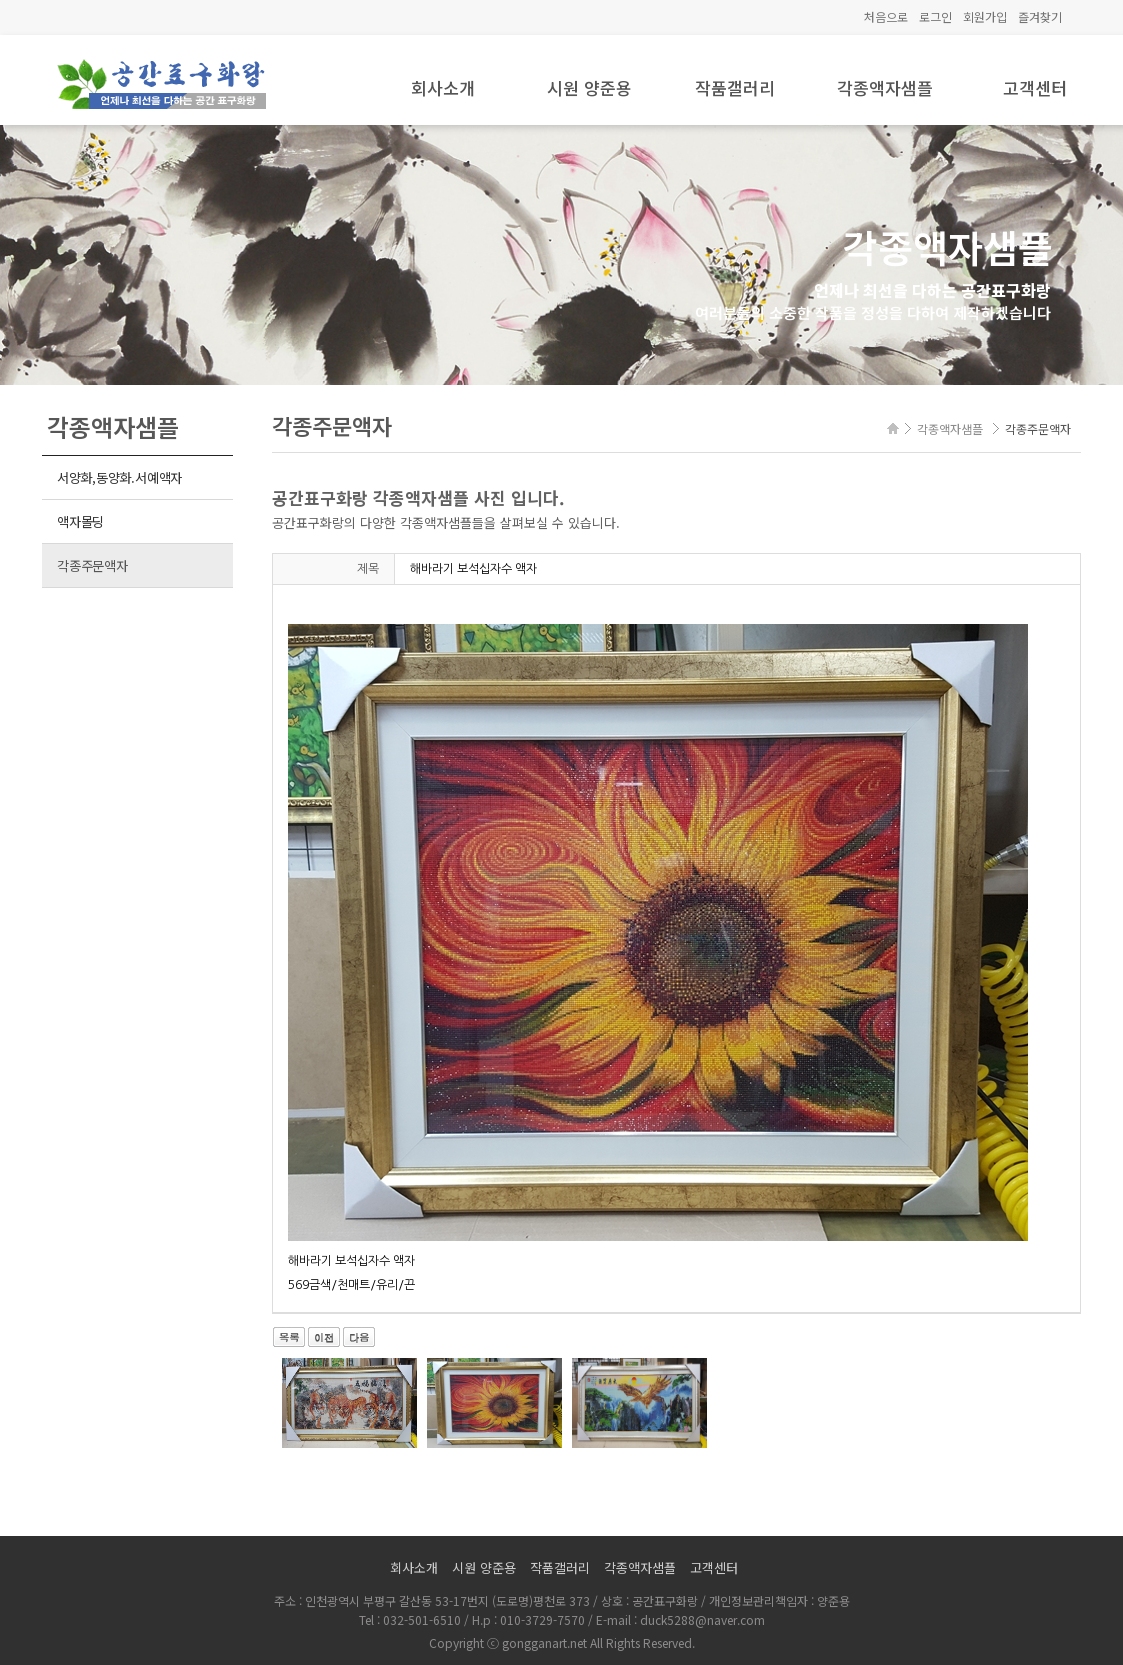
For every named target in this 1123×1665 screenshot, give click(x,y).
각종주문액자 (92, 565)
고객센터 (1035, 87)
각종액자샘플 (885, 87)
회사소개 (443, 87)
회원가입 (985, 16)
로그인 (935, 16)
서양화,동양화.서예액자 (119, 477)
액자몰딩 (80, 521)
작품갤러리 (735, 87)
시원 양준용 (589, 87)
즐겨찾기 (1040, 16)
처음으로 (886, 16)
